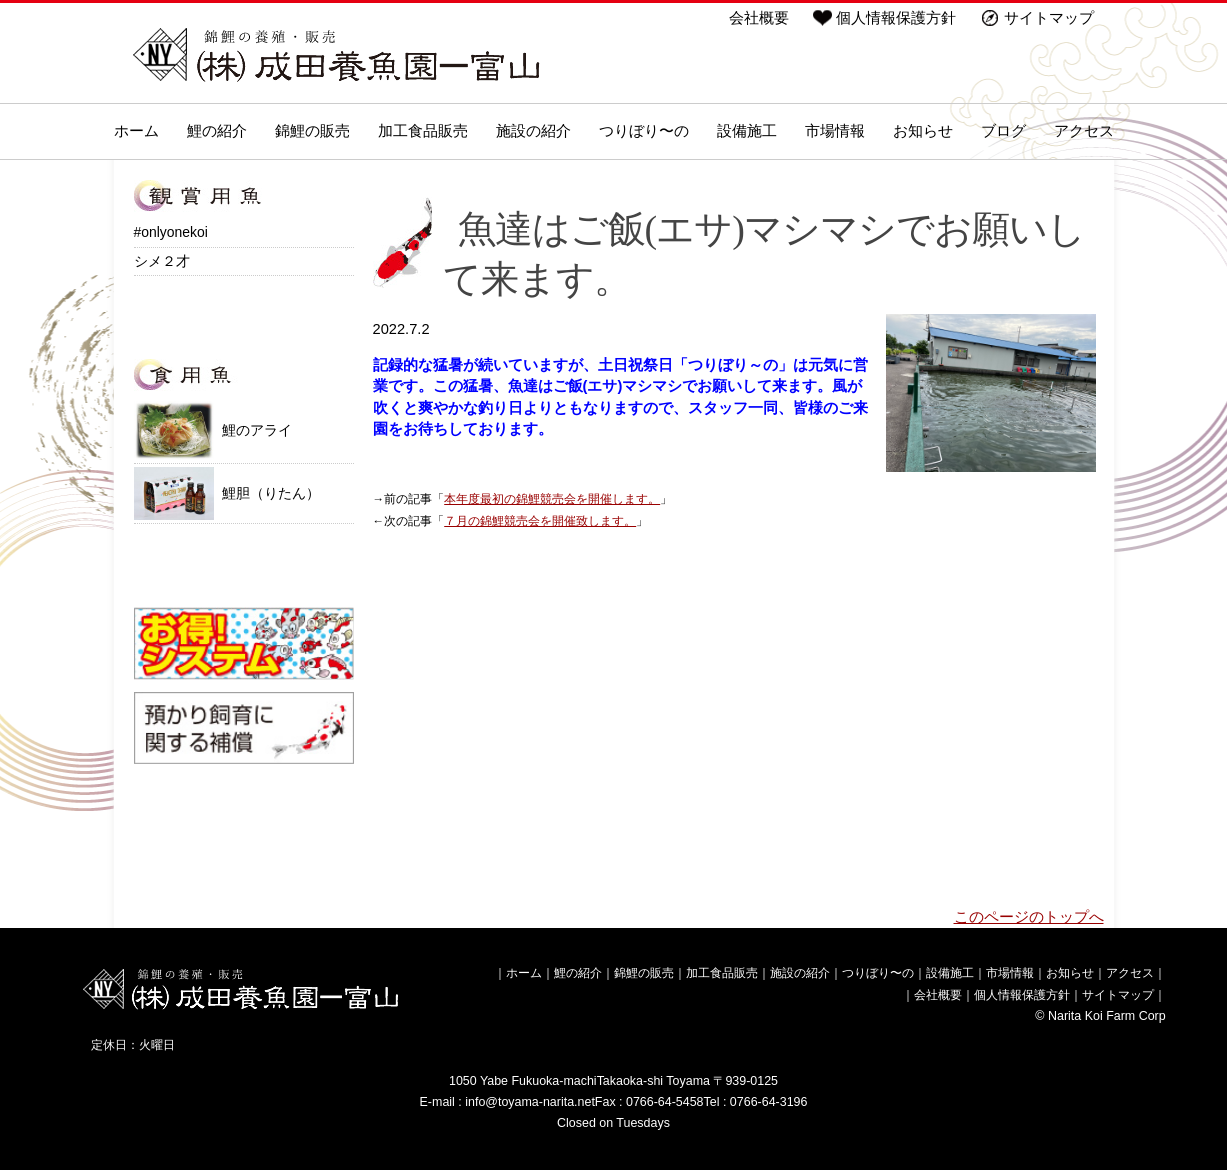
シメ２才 (162, 261)
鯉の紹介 (217, 131)
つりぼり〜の (644, 131)
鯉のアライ (213, 430)
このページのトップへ (1029, 917)
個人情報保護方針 (896, 18)
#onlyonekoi (171, 232)
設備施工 (747, 131)
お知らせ (923, 131)
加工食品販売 (423, 131)
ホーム (136, 131)
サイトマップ (1049, 18)
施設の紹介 (533, 131)
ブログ (1003, 131)
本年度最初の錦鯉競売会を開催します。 (552, 498)
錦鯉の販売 (312, 131)
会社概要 (759, 18)
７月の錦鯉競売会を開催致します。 (540, 520)
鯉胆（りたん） (227, 493)
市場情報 (835, 131)
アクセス (1084, 131)
